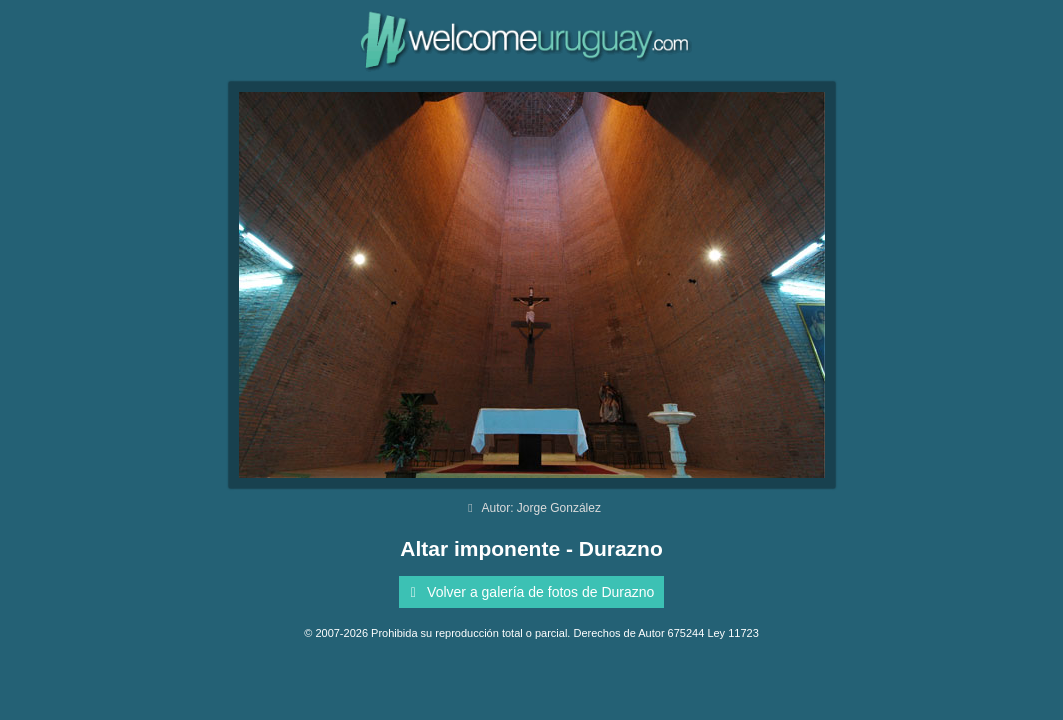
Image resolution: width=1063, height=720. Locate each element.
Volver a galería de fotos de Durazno (529, 592)
